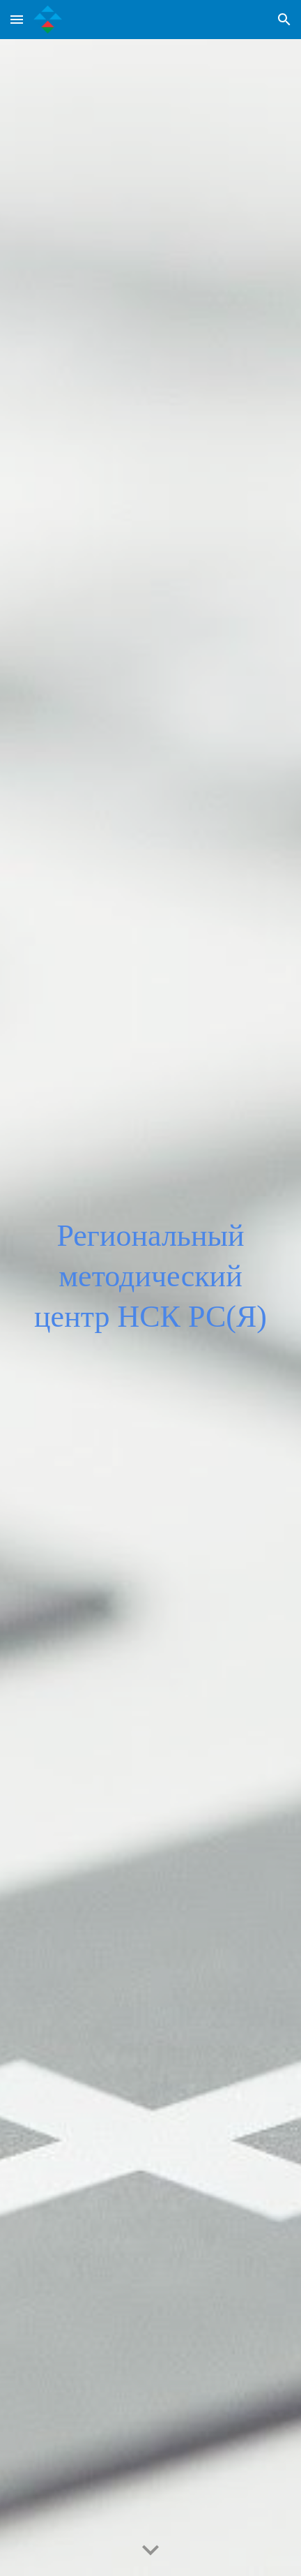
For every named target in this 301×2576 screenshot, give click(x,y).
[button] (16, 19)
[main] (150, 1307)
